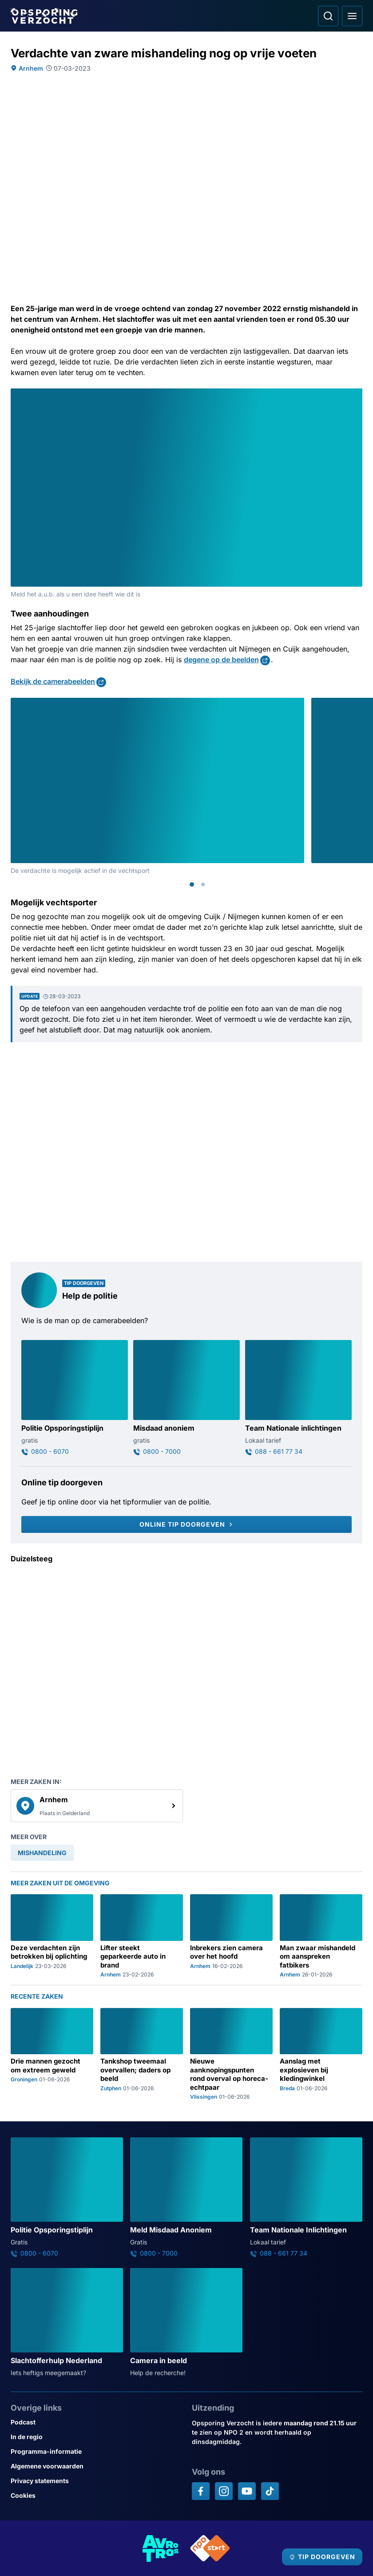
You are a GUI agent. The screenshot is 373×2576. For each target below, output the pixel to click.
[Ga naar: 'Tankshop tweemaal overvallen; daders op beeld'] (141, 2054)
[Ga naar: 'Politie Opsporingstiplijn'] (74, 1398)
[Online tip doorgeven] (186, 1524)
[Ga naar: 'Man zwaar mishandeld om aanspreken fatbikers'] (321, 1936)
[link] (97, 1805)
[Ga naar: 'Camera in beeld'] (186, 2322)
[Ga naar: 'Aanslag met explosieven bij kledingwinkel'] (321, 2054)
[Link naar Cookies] (96, 2495)
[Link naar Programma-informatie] (96, 2451)
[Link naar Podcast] (96, 2422)
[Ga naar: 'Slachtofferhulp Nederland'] (67, 2322)
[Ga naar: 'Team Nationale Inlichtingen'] (306, 2197)
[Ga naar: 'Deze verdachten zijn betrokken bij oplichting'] (52, 1936)
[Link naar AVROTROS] (161, 2548)
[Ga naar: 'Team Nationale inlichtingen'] (298, 1398)
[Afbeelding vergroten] (356, 394)
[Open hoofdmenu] (352, 16)
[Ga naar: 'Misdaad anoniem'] (186, 1398)
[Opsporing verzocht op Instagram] (224, 2491)
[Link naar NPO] (210, 2548)
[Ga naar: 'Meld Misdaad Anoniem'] (186, 2197)
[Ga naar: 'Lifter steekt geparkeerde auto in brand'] (141, 1936)
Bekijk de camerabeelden (53, 681)
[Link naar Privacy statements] (96, 2480)
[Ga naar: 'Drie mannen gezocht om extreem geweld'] (52, 2054)
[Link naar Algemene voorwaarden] (96, 2466)
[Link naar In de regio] (96, 2436)
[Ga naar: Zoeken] (328, 16)
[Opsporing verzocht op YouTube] (247, 2491)
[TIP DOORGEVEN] (322, 2556)
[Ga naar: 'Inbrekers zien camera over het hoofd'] (231, 1936)
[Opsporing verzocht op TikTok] (270, 2491)
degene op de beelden (221, 659)
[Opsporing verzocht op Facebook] (201, 2491)
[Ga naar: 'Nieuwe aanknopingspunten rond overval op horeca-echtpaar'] (231, 2054)
